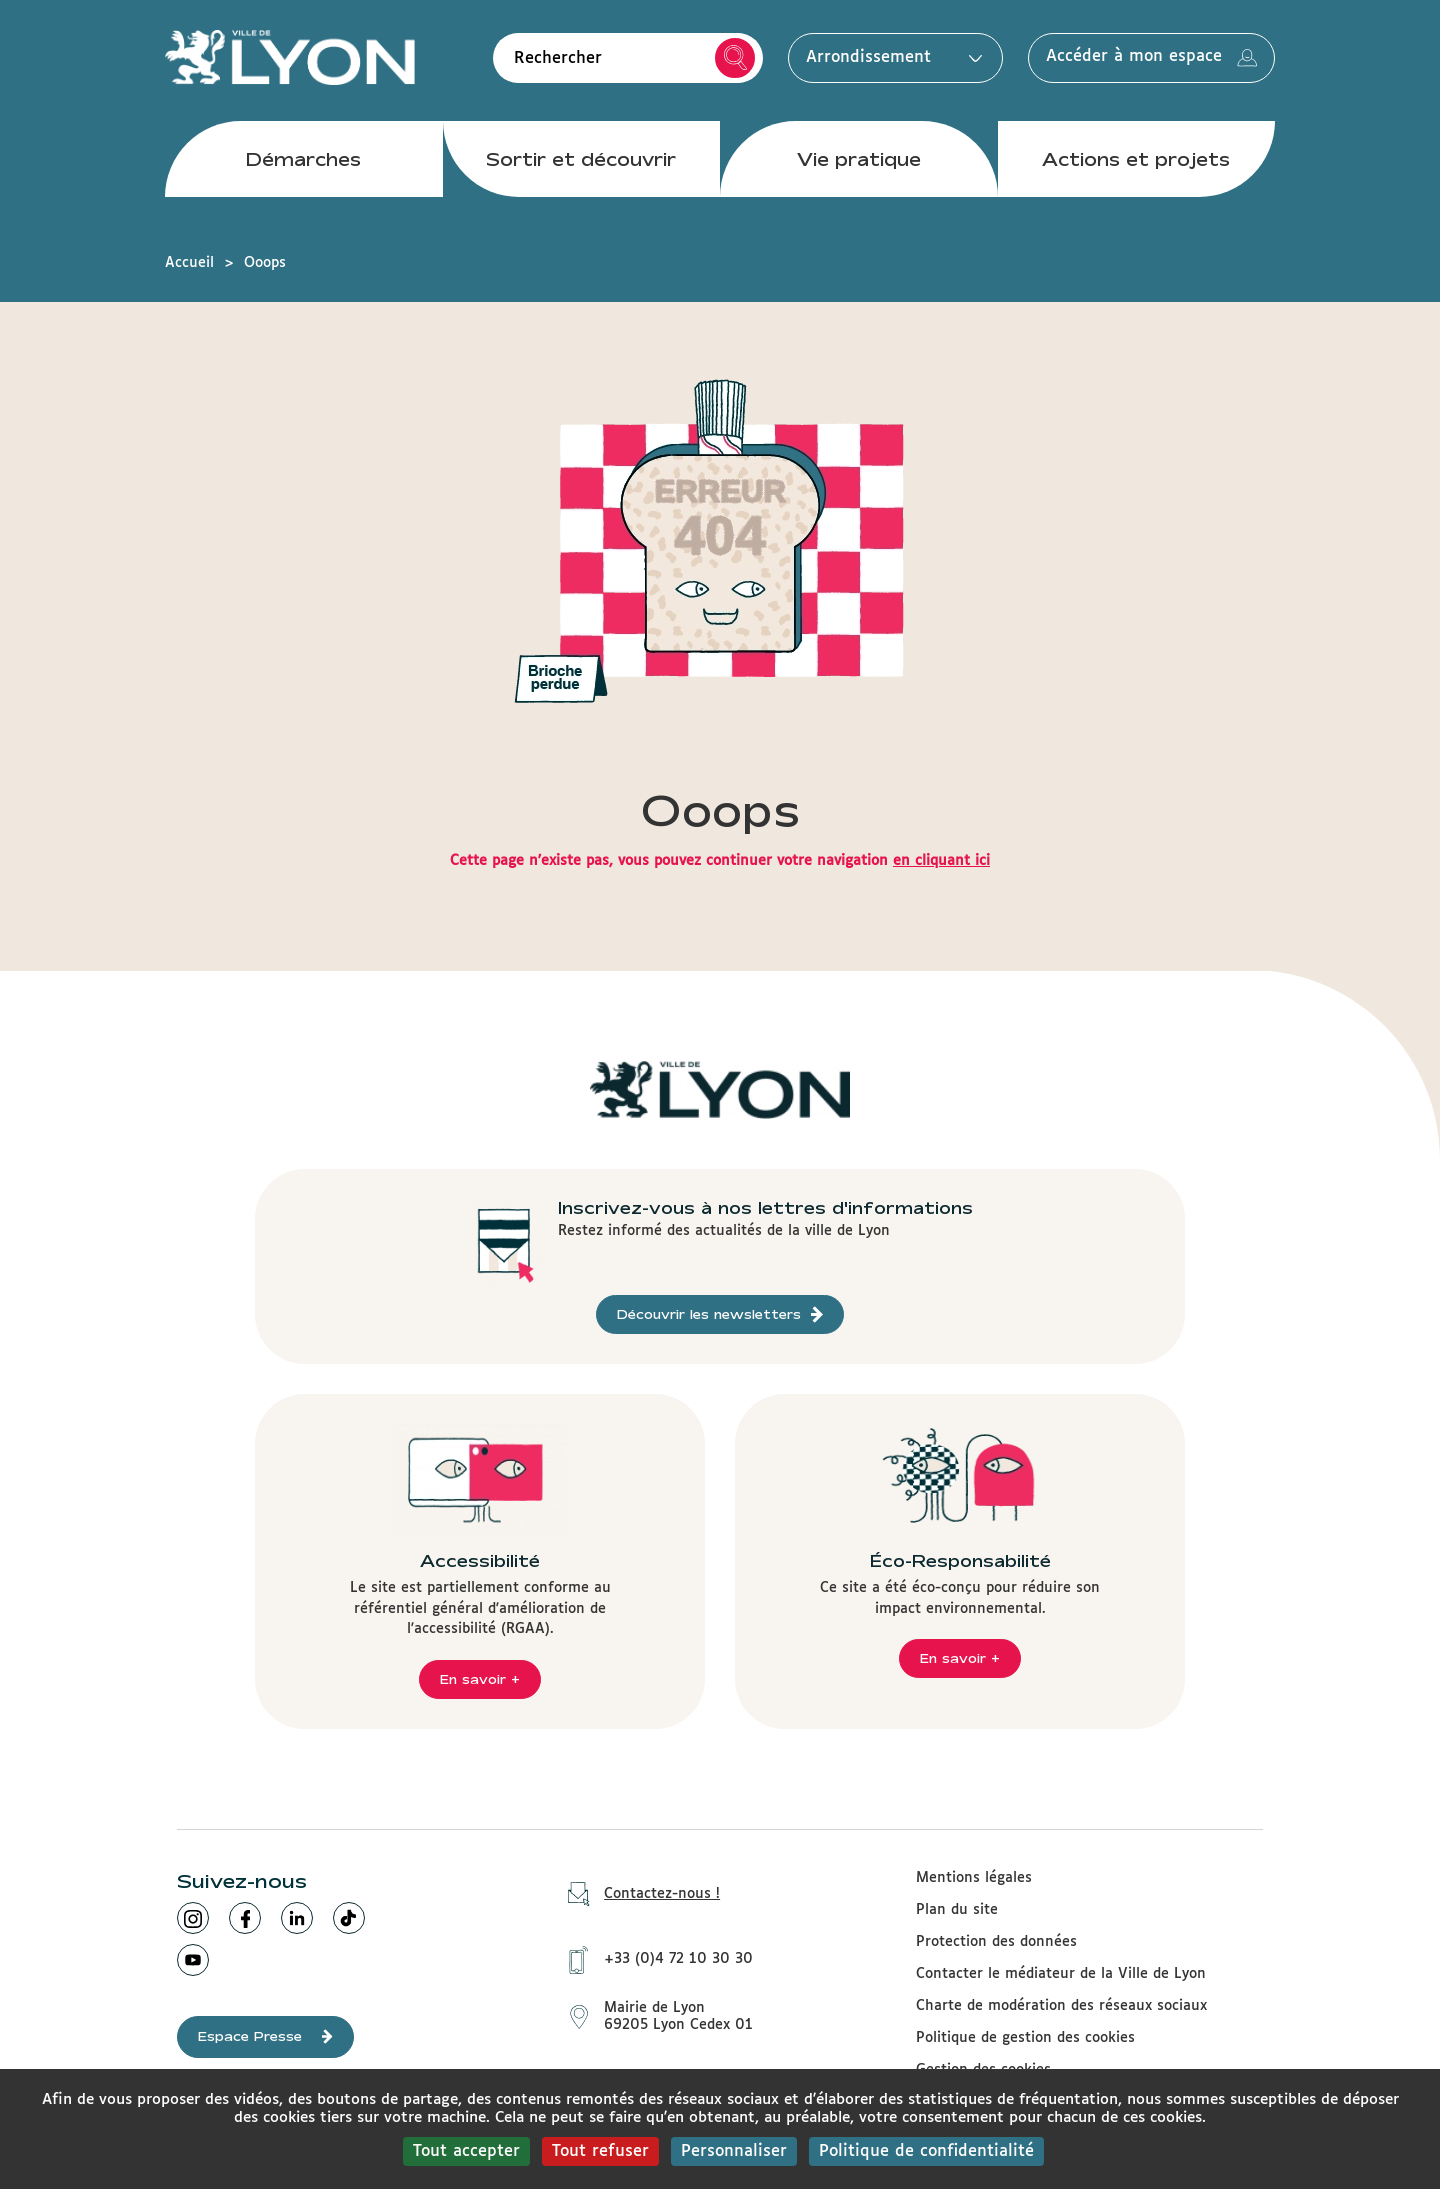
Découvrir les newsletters (720, 1314)
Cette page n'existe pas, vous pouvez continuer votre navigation (720, 861)
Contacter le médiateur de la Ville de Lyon (1061, 1974)
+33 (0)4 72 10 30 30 (653, 1958)
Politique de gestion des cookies (1025, 2038)
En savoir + (480, 1679)
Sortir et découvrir (581, 159)
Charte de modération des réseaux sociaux (1061, 2006)
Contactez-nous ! (637, 1894)
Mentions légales (974, 1878)
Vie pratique (859, 159)
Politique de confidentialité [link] (926, 2151)
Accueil (189, 263)
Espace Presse (265, 2036)
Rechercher (735, 58)
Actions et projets (1136, 159)
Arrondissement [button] (889, 57)
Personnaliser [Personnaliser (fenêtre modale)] (734, 2151)
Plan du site (957, 1910)
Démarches (303, 159)
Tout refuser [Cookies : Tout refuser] (600, 2151)
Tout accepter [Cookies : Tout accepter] (466, 2151)
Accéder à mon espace (1151, 58)
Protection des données (996, 1942)
